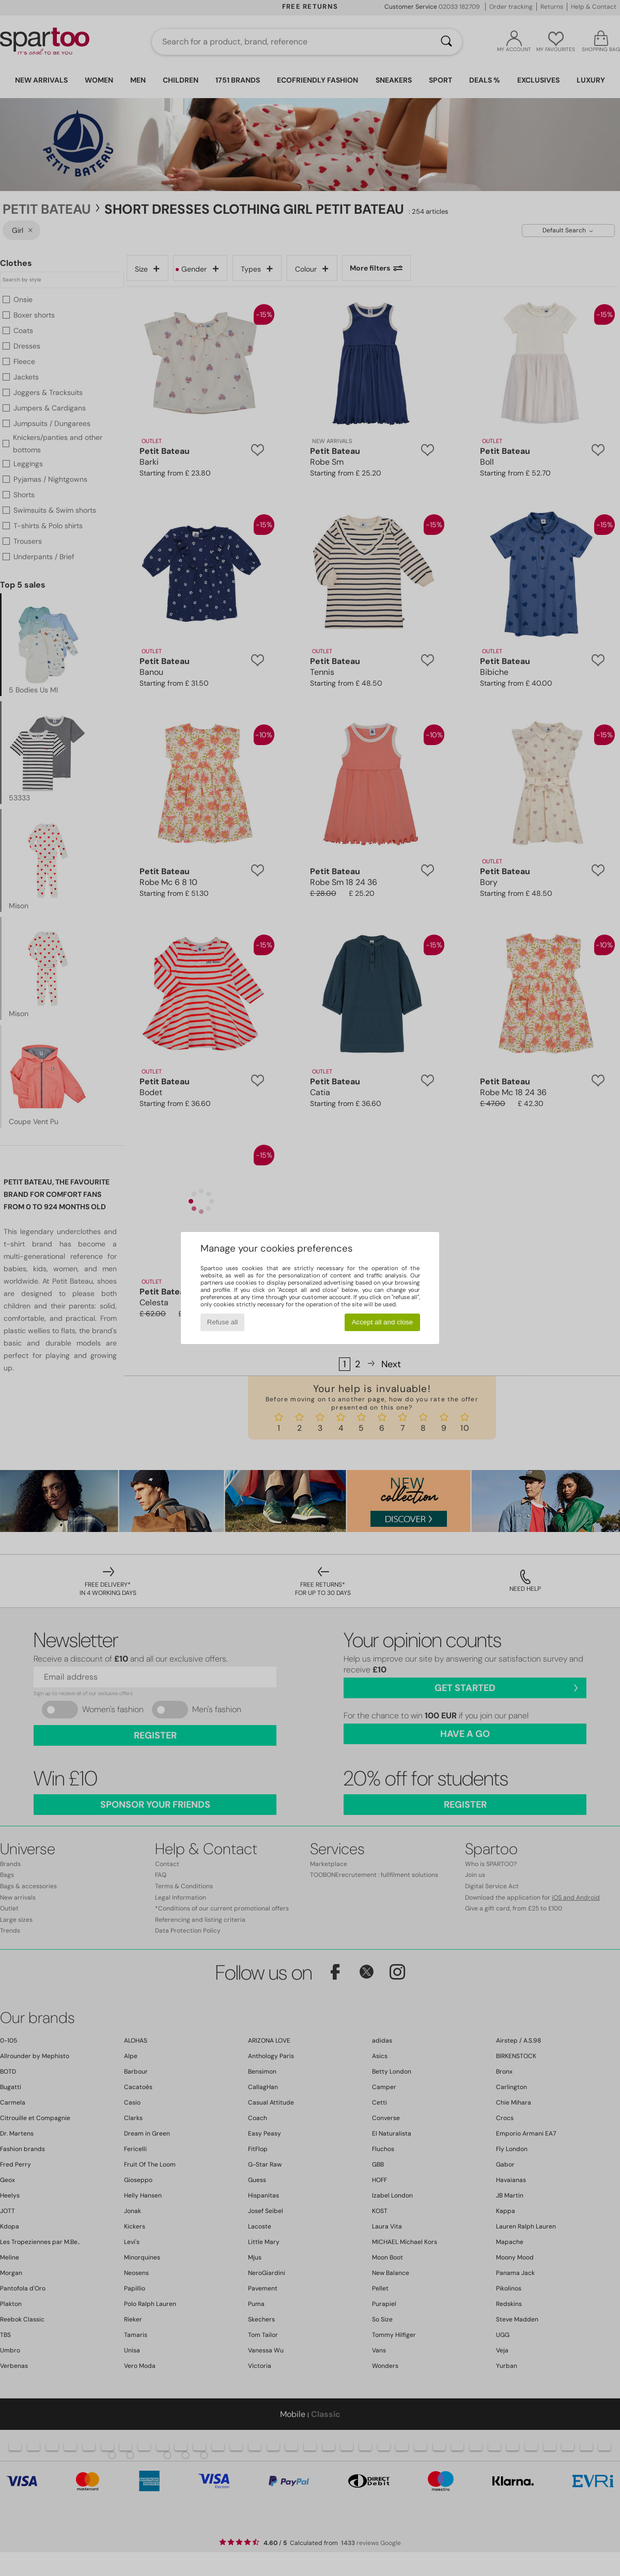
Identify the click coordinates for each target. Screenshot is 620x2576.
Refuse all (222, 1322)
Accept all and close (382, 1322)
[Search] (446, 42)
